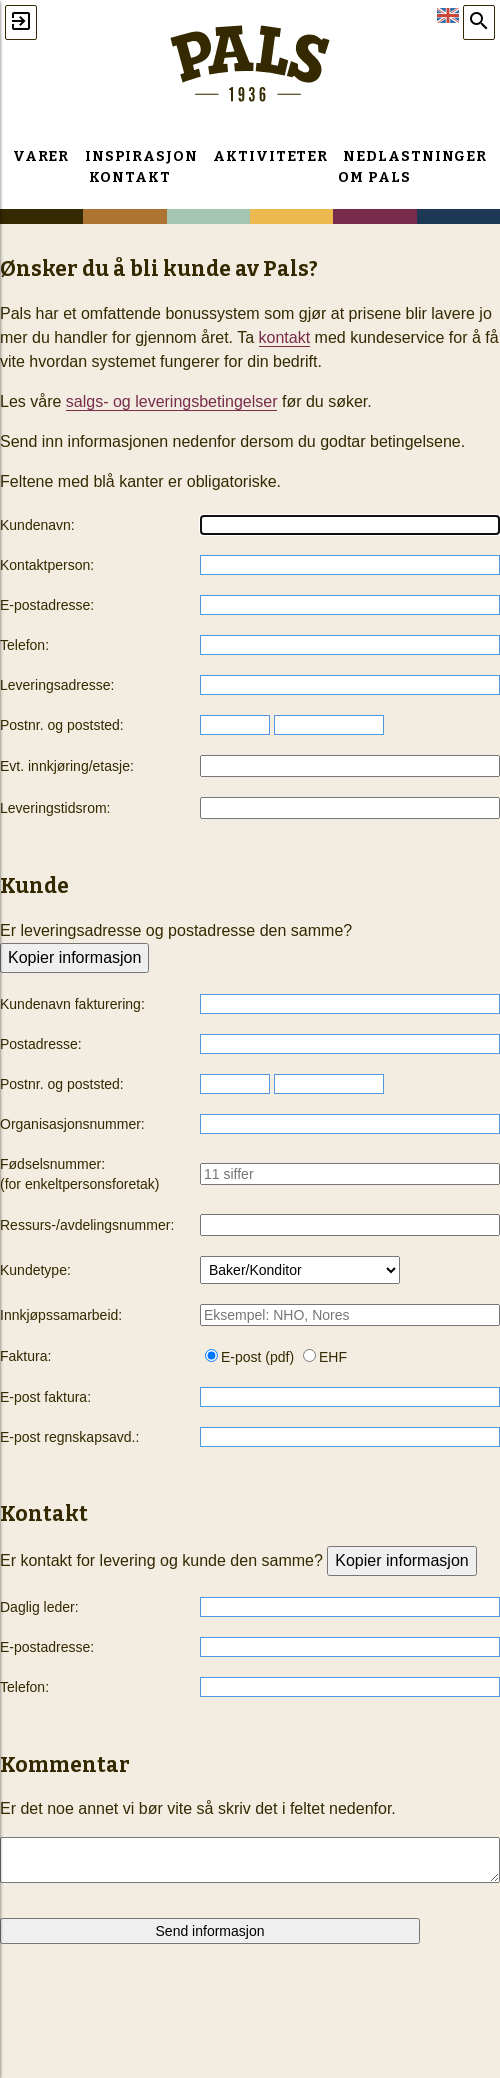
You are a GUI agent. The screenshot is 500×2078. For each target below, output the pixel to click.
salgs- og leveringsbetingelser (172, 401)
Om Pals (374, 177)
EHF (325, 1357)
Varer (41, 156)
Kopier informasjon (74, 957)
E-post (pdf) (249, 1357)
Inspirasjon (141, 156)
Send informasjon (210, 1931)
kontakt (285, 337)
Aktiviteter (270, 156)
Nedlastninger (415, 156)
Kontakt (130, 177)
